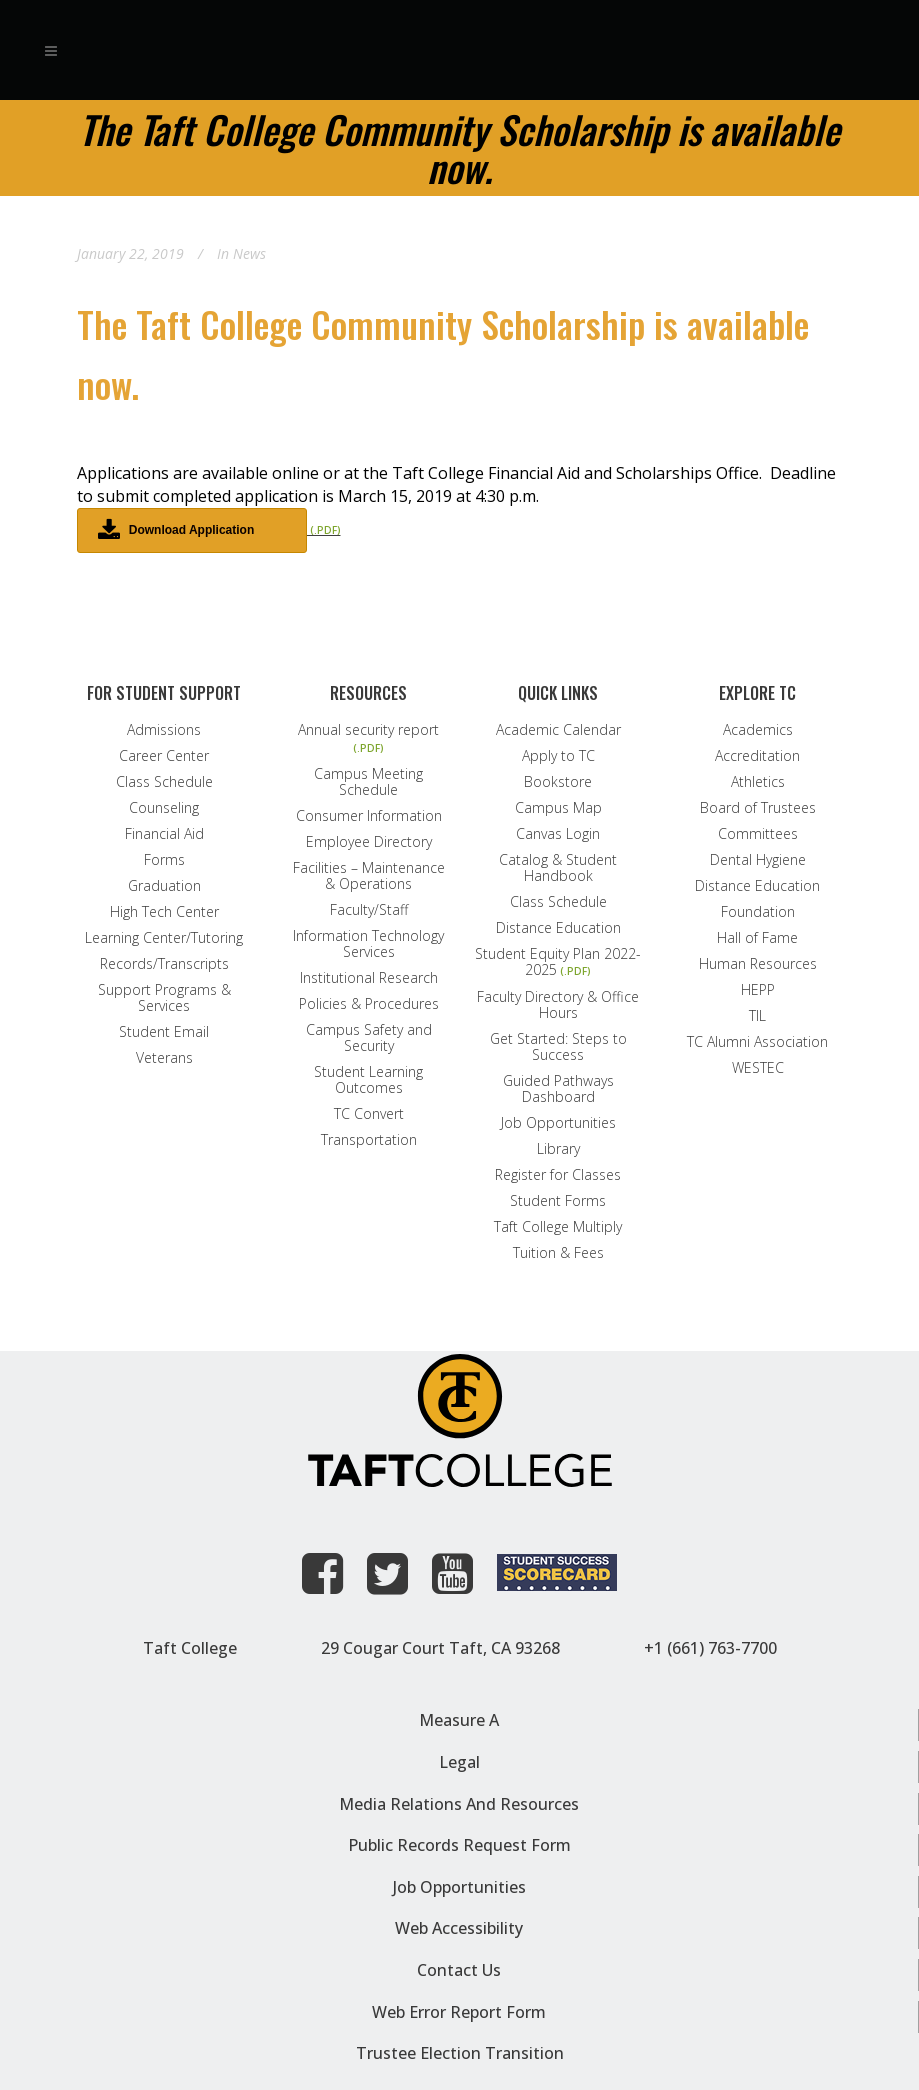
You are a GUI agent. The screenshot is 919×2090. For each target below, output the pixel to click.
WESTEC (758, 1068)
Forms (164, 860)
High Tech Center (164, 912)
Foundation (758, 912)
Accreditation (757, 756)
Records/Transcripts (164, 964)
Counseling (164, 808)
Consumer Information (369, 816)
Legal (459, 1762)
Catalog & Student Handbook (558, 868)
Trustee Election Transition (460, 2053)
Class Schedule (164, 782)
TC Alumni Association (757, 1042)
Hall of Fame (757, 938)
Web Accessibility (459, 1928)
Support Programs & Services (164, 998)
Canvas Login (558, 834)
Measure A (459, 1720)
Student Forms (558, 1201)
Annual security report (368, 730)
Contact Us (459, 1970)
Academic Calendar (558, 730)
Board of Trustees (758, 808)
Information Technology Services (368, 944)
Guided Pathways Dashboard (558, 1089)
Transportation (369, 1140)
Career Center (164, 756)
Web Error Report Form (459, 2012)
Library (558, 1149)
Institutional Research (369, 978)
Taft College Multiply (558, 1227)
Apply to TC (558, 756)
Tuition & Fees (558, 1253)
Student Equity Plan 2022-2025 (558, 962)
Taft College (190, 1648)
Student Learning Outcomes (368, 1080)
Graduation (164, 886)
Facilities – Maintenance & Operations (369, 876)
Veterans (164, 1058)
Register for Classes (558, 1175)
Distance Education (558, 928)
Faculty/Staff (369, 910)
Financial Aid (164, 834)
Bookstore (558, 782)
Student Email (164, 1032)
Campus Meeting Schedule (368, 782)
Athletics (758, 782)
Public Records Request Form (459, 1845)
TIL (757, 1016)
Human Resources (758, 964)
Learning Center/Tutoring (164, 938)
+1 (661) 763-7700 (710, 1648)
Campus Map (558, 808)
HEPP (758, 990)
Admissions (164, 730)
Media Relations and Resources (459, 1804)
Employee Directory (369, 842)
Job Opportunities (558, 1123)
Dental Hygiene (758, 860)
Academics (758, 730)
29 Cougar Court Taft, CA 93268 (440, 1648)
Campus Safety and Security (369, 1038)
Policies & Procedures (369, 1004)
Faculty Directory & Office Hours (558, 1005)
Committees (758, 834)
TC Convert (369, 1114)
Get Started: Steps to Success (558, 1047)
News (249, 253)
